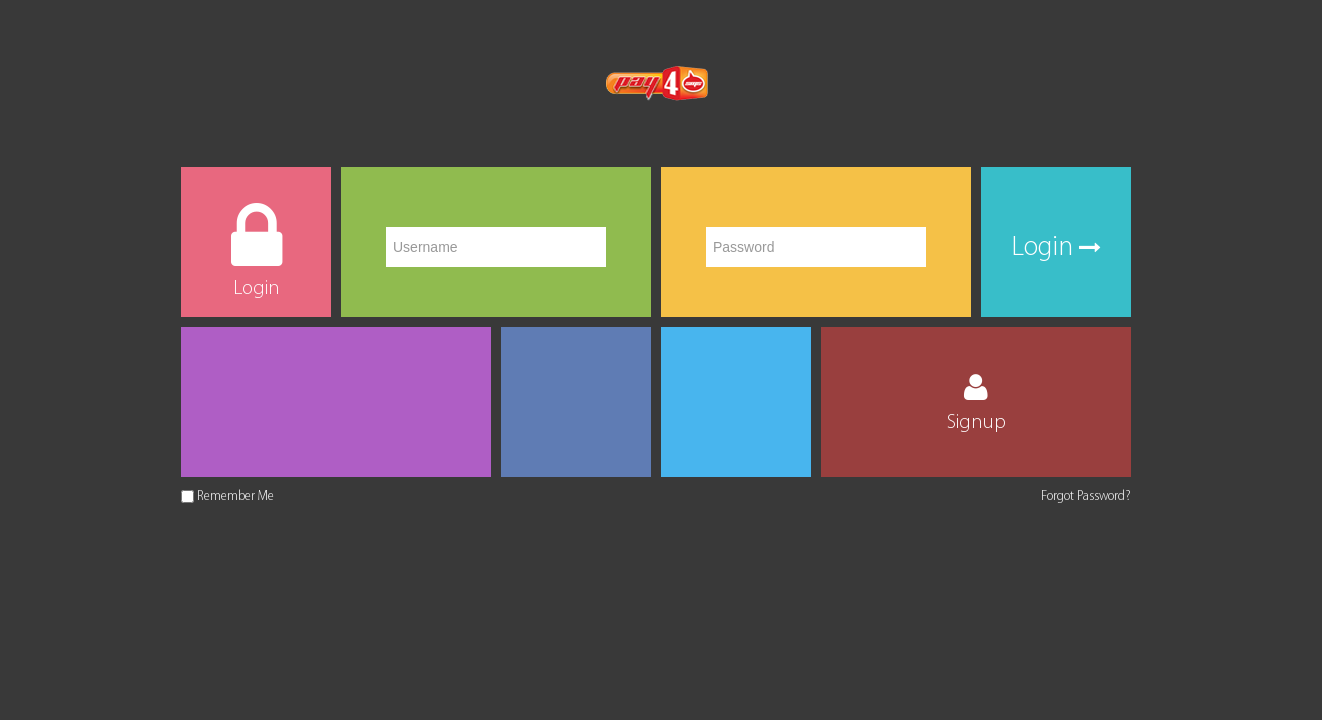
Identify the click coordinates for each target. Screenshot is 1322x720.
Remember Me (235, 496)
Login (1056, 248)
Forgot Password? (1086, 496)
